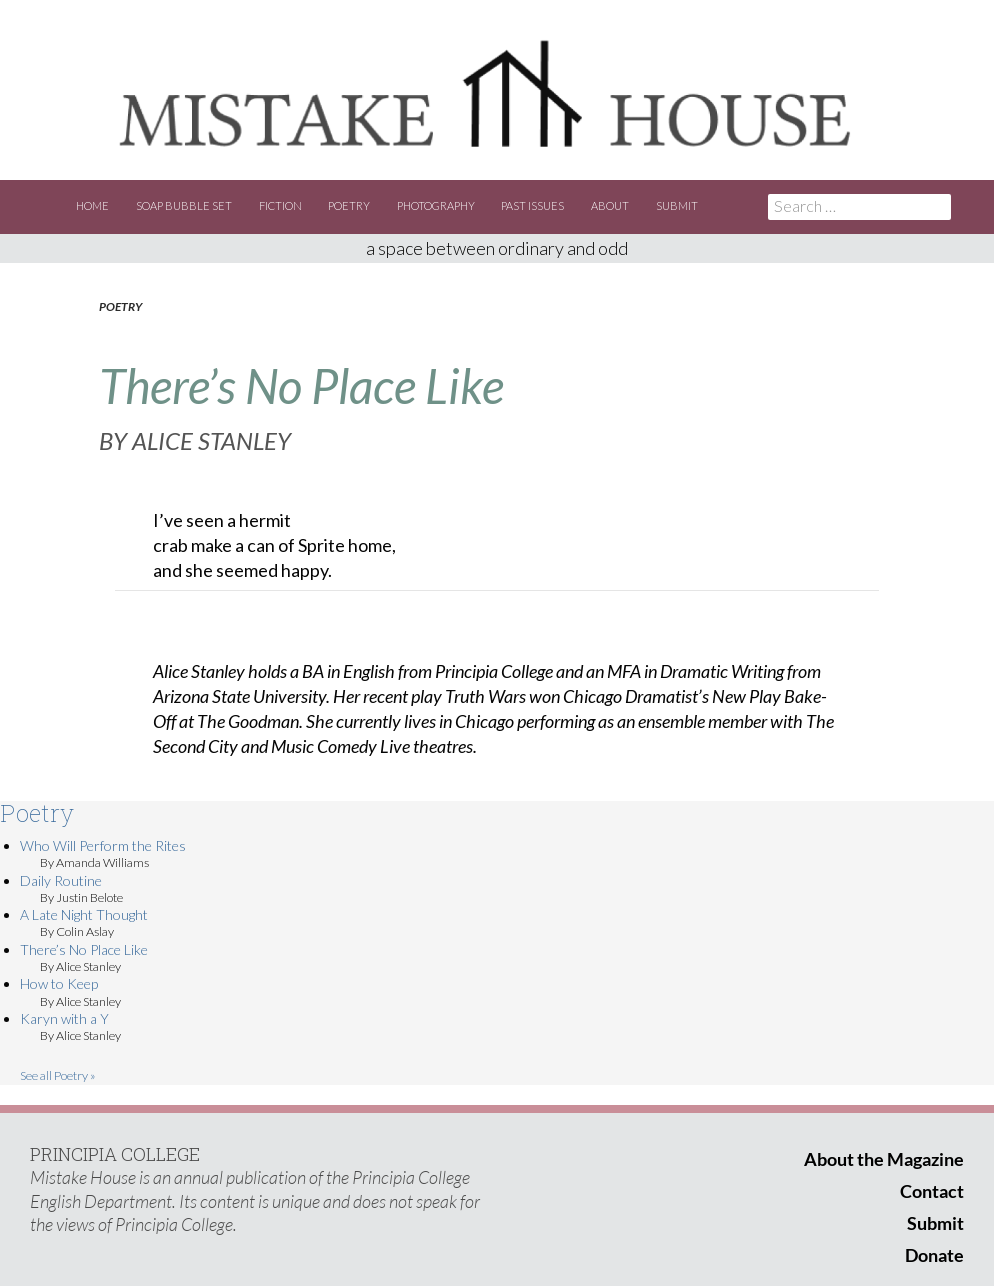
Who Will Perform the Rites (103, 845)
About (610, 205)
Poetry (349, 205)
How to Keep (59, 983)
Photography (436, 205)
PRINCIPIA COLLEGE (115, 1154)
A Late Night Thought (84, 914)
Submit (677, 205)
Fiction (280, 205)
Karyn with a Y (64, 1018)
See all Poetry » (58, 1075)
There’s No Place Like (84, 949)
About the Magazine (884, 1159)
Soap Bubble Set (184, 205)
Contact (932, 1191)
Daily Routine (61, 880)
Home (92, 205)
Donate (934, 1255)
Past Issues (532, 205)
